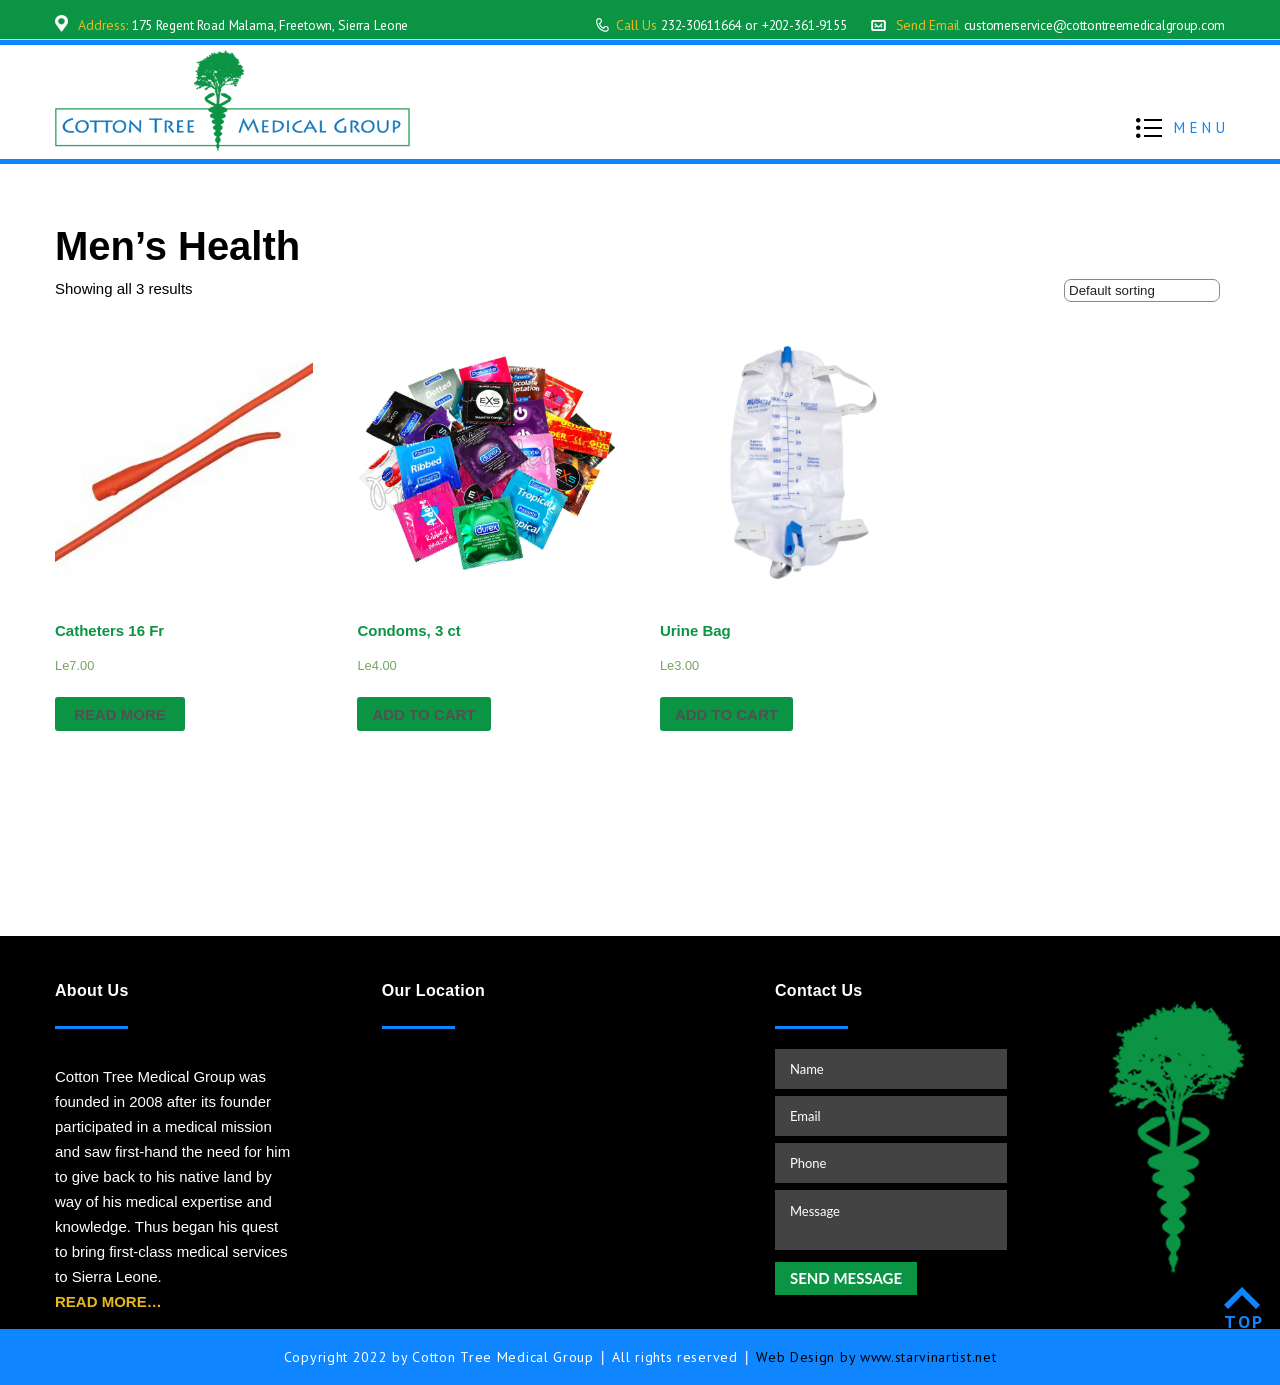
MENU (1201, 127)
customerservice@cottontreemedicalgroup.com (1088, 25)
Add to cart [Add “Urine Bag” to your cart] (726, 714)
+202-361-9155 (787, 25)
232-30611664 (673, 25)
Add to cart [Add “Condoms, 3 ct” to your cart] (423, 714)
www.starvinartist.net (928, 1357)
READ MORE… (108, 1301)
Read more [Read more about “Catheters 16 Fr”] (120, 714)
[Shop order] (1142, 290)
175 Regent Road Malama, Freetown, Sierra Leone (279, 25)
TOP (1244, 1321)
